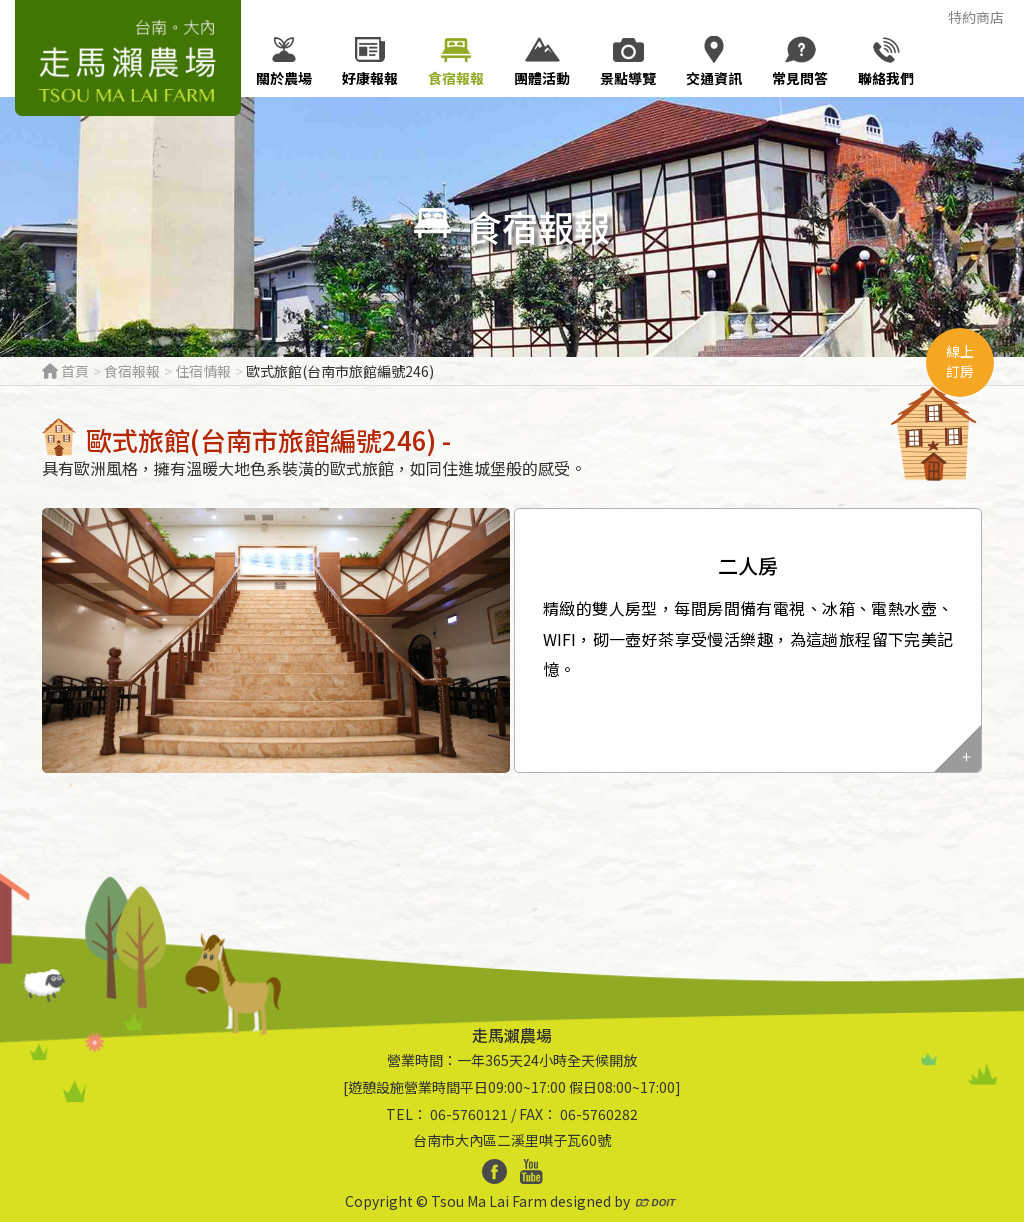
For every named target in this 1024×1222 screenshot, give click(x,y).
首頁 (65, 371)
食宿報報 (132, 371)
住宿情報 (203, 371)
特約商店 (976, 17)
